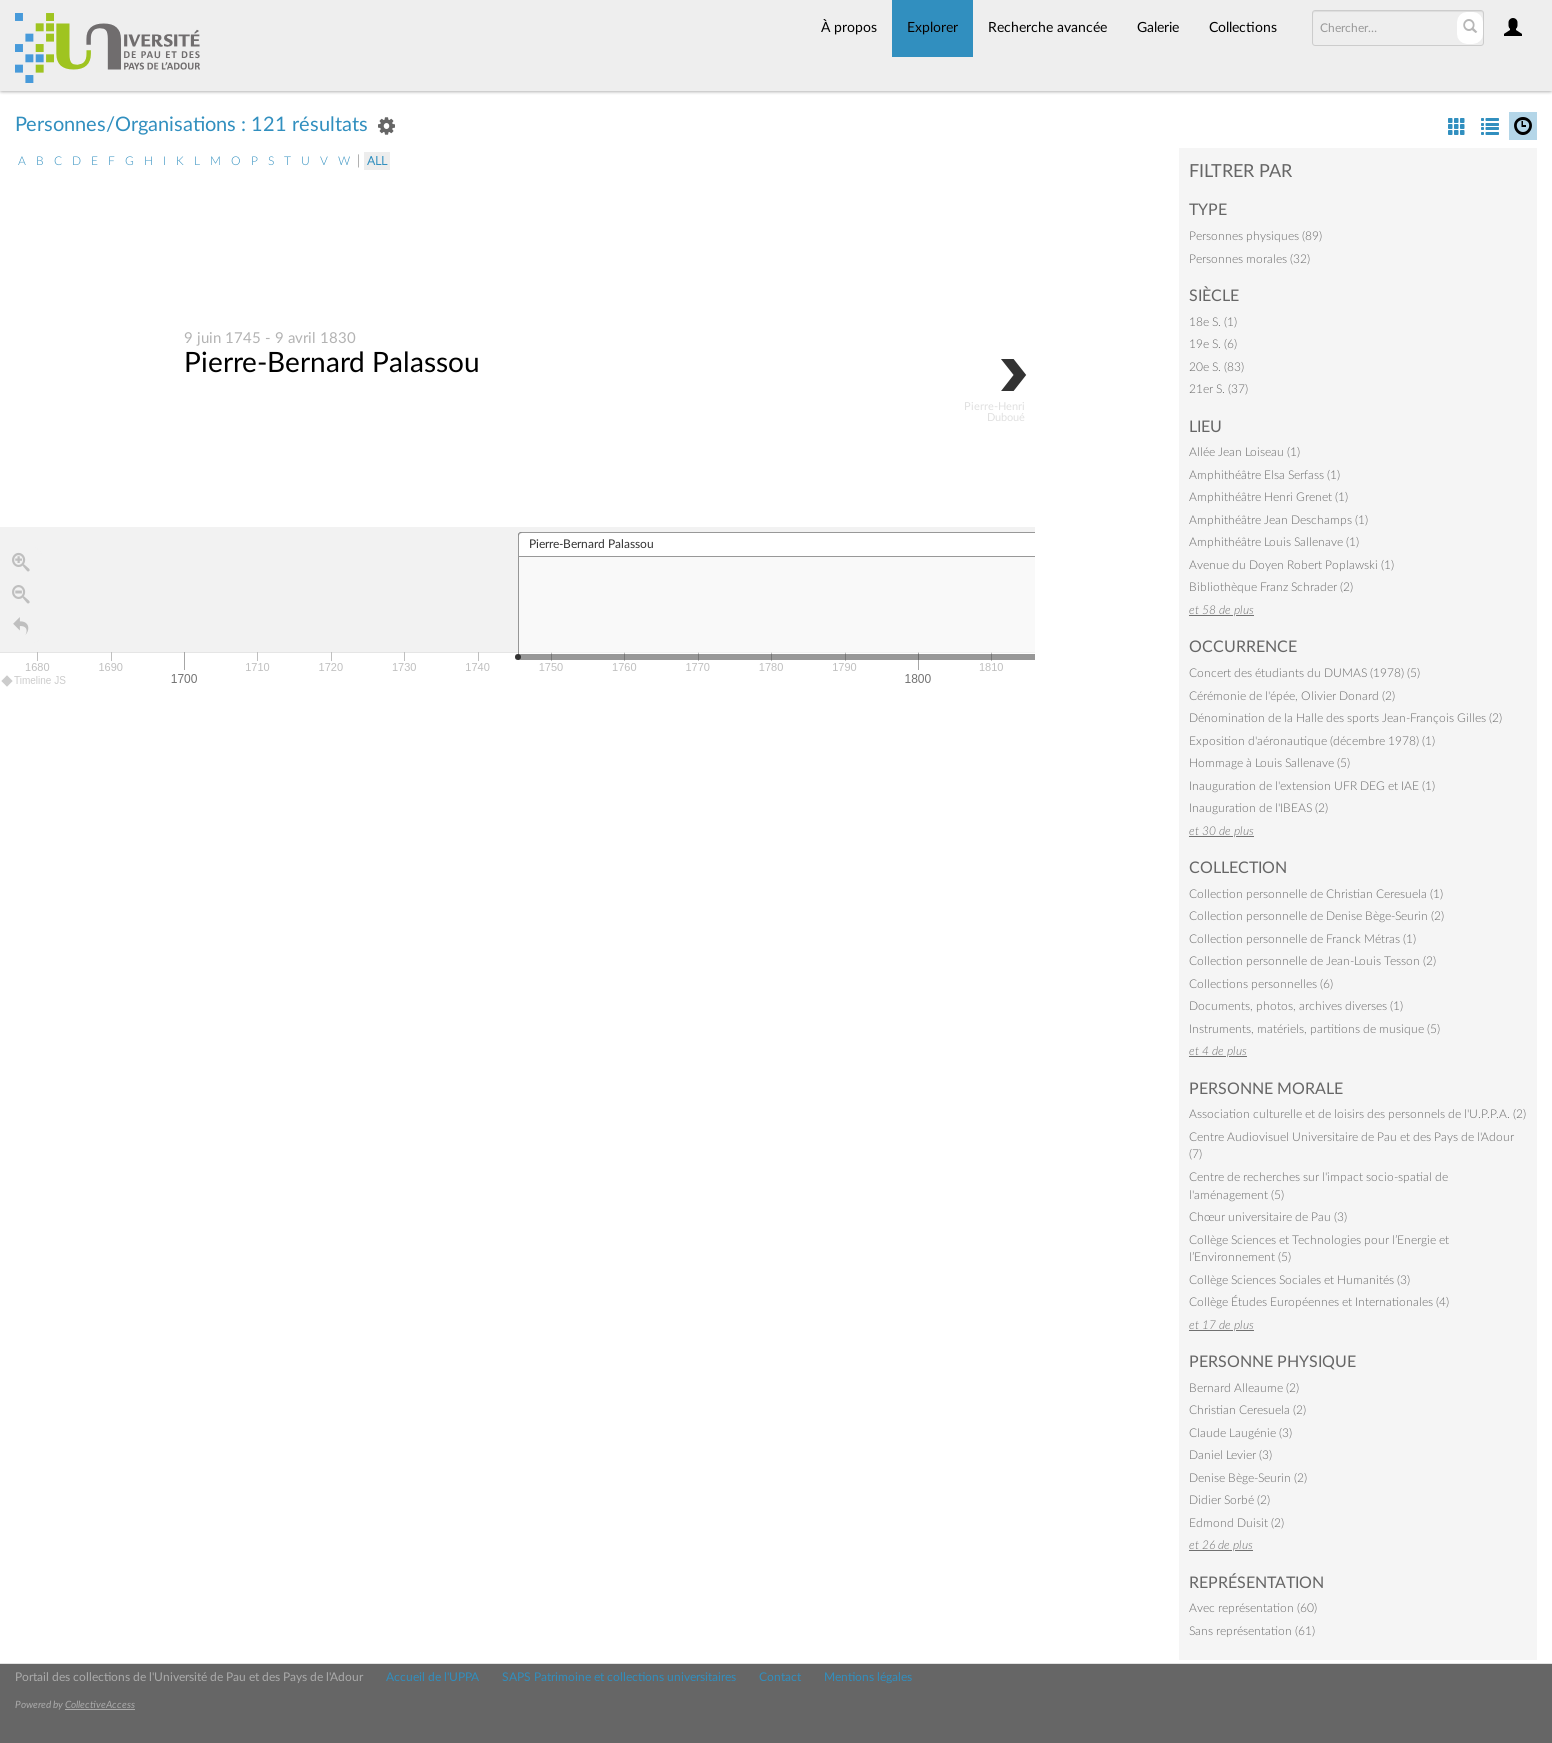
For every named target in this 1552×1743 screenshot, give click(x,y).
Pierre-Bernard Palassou (332, 364)
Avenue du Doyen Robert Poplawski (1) (1291, 565)
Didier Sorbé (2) (1229, 1500)
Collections (1243, 28)
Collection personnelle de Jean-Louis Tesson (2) (1312, 961)
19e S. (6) (1213, 344)
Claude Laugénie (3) (1240, 1433)
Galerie (1158, 28)
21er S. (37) (1218, 389)
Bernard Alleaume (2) (1244, 1388)
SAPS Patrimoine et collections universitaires (619, 1677)
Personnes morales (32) (1249, 259)
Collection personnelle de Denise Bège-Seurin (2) (1316, 916)
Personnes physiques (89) (1255, 236)
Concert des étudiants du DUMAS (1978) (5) (1304, 673)
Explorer (932, 28)
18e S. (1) (1213, 322)
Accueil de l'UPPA (432, 1677)
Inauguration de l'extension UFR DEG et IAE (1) (1312, 786)
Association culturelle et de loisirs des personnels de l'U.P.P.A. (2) (1357, 1114)
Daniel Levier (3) (1230, 1455)
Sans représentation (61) (1252, 1631)
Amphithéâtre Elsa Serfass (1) (1264, 475)
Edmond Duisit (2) (1236, 1523)
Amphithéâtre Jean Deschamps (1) (1278, 520)
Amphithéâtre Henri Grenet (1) (1268, 497)
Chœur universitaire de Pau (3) (1268, 1217)
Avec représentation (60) (1253, 1608)
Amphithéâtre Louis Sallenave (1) (1274, 542)
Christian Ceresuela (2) (1247, 1410)
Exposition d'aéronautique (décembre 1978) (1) (1312, 741)
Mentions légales (868, 1677)
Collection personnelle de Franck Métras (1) (1302, 939)
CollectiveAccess (100, 1705)
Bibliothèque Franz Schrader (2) (1271, 587)
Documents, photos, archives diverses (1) (1296, 1006)
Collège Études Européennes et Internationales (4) (1319, 1302)
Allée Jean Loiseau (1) (1244, 452)
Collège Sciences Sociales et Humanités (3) (1299, 1280)
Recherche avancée (1047, 28)
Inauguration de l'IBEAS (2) (1258, 808)
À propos (849, 28)
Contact (780, 1677)
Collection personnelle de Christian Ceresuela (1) (1316, 894)
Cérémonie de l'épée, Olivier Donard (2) (1292, 696)
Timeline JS (34, 681)
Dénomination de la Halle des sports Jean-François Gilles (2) (1345, 718)
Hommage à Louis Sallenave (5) (1269, 763)
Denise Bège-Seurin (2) (1248, 1478)
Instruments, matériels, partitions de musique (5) (1314, 1029)
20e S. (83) (1216, 367)
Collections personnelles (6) (1261, 984)
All (377, 161)
